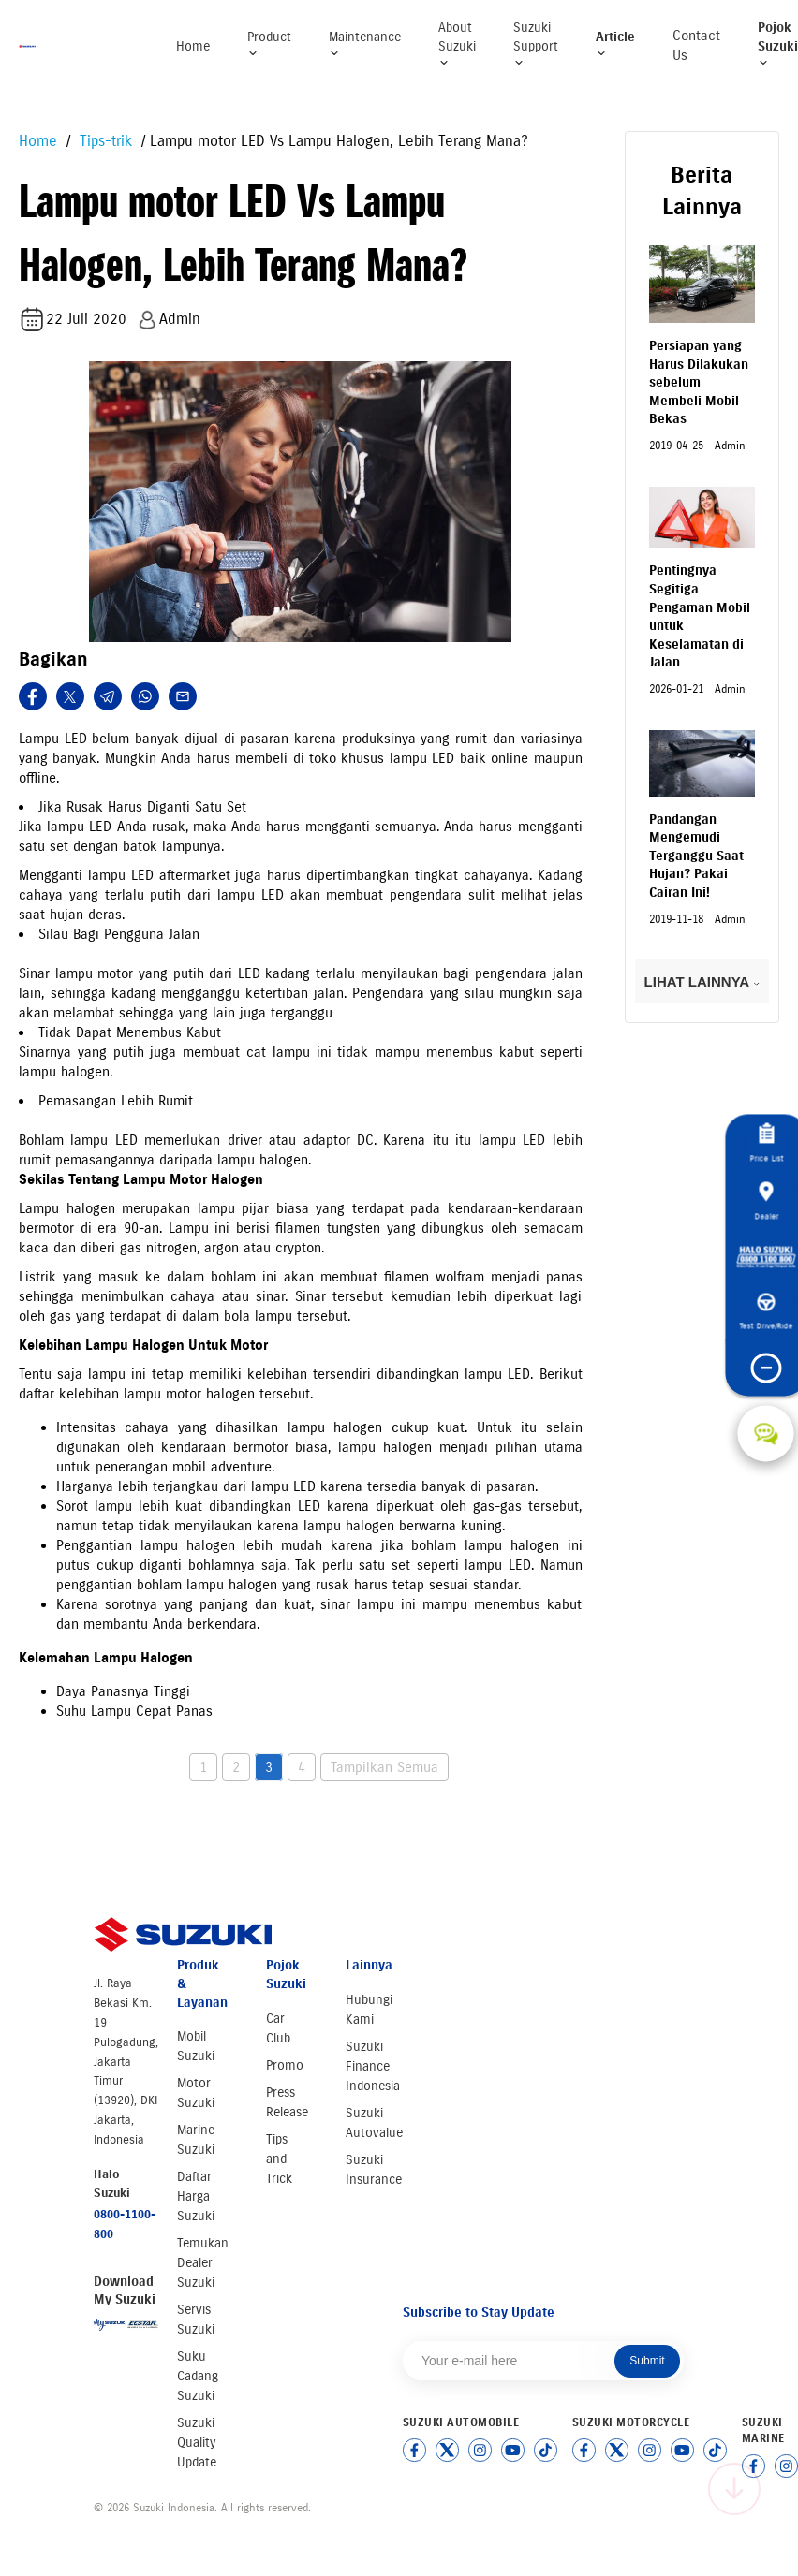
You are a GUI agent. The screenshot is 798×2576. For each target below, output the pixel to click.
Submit (646, 2360)
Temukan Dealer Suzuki (203, 2263)
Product (269, 44)
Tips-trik (103, 141)
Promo (284, 2065)
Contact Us (696, 45)
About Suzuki (457, 44)
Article (615, 44)
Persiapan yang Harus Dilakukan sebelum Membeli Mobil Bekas (698, 382)
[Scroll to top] (734, 2489)
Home (193, 46)
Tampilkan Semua (384, 1767)
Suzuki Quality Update (196, 2442)
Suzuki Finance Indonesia (373, 2066)
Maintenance (365, 44)
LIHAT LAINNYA (702, 981)
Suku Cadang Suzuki (197, 2376)
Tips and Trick (279, 2159)
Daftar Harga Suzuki (195, 2196)
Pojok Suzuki (778, 44)
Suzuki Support (535, 44)
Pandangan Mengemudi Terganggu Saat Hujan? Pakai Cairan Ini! (696, 856)
